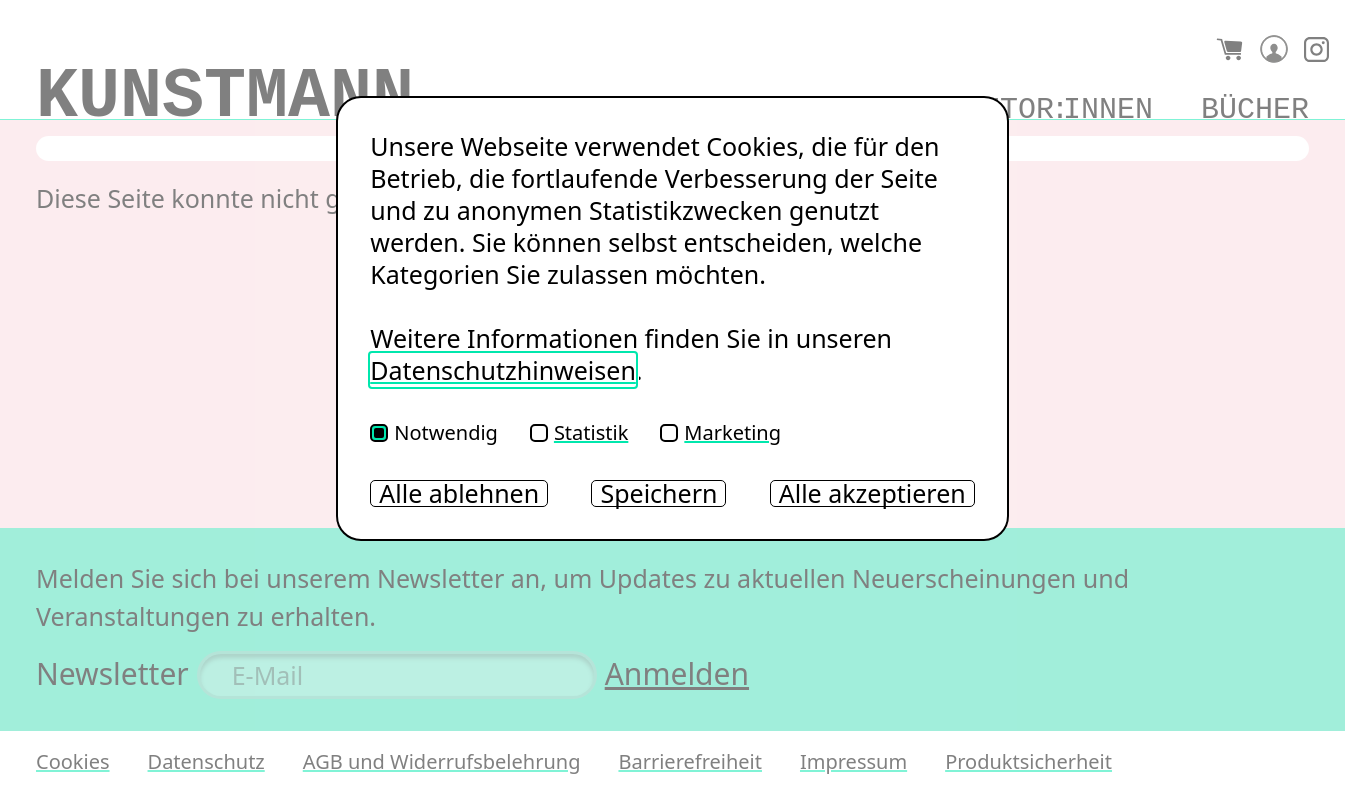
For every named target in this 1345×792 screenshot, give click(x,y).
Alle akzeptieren (872, 493)
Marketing (720, 432)
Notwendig (434, 432)
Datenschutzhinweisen (503, 370)
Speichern (658, 493)
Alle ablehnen (459, 493)
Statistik (579, 432)
